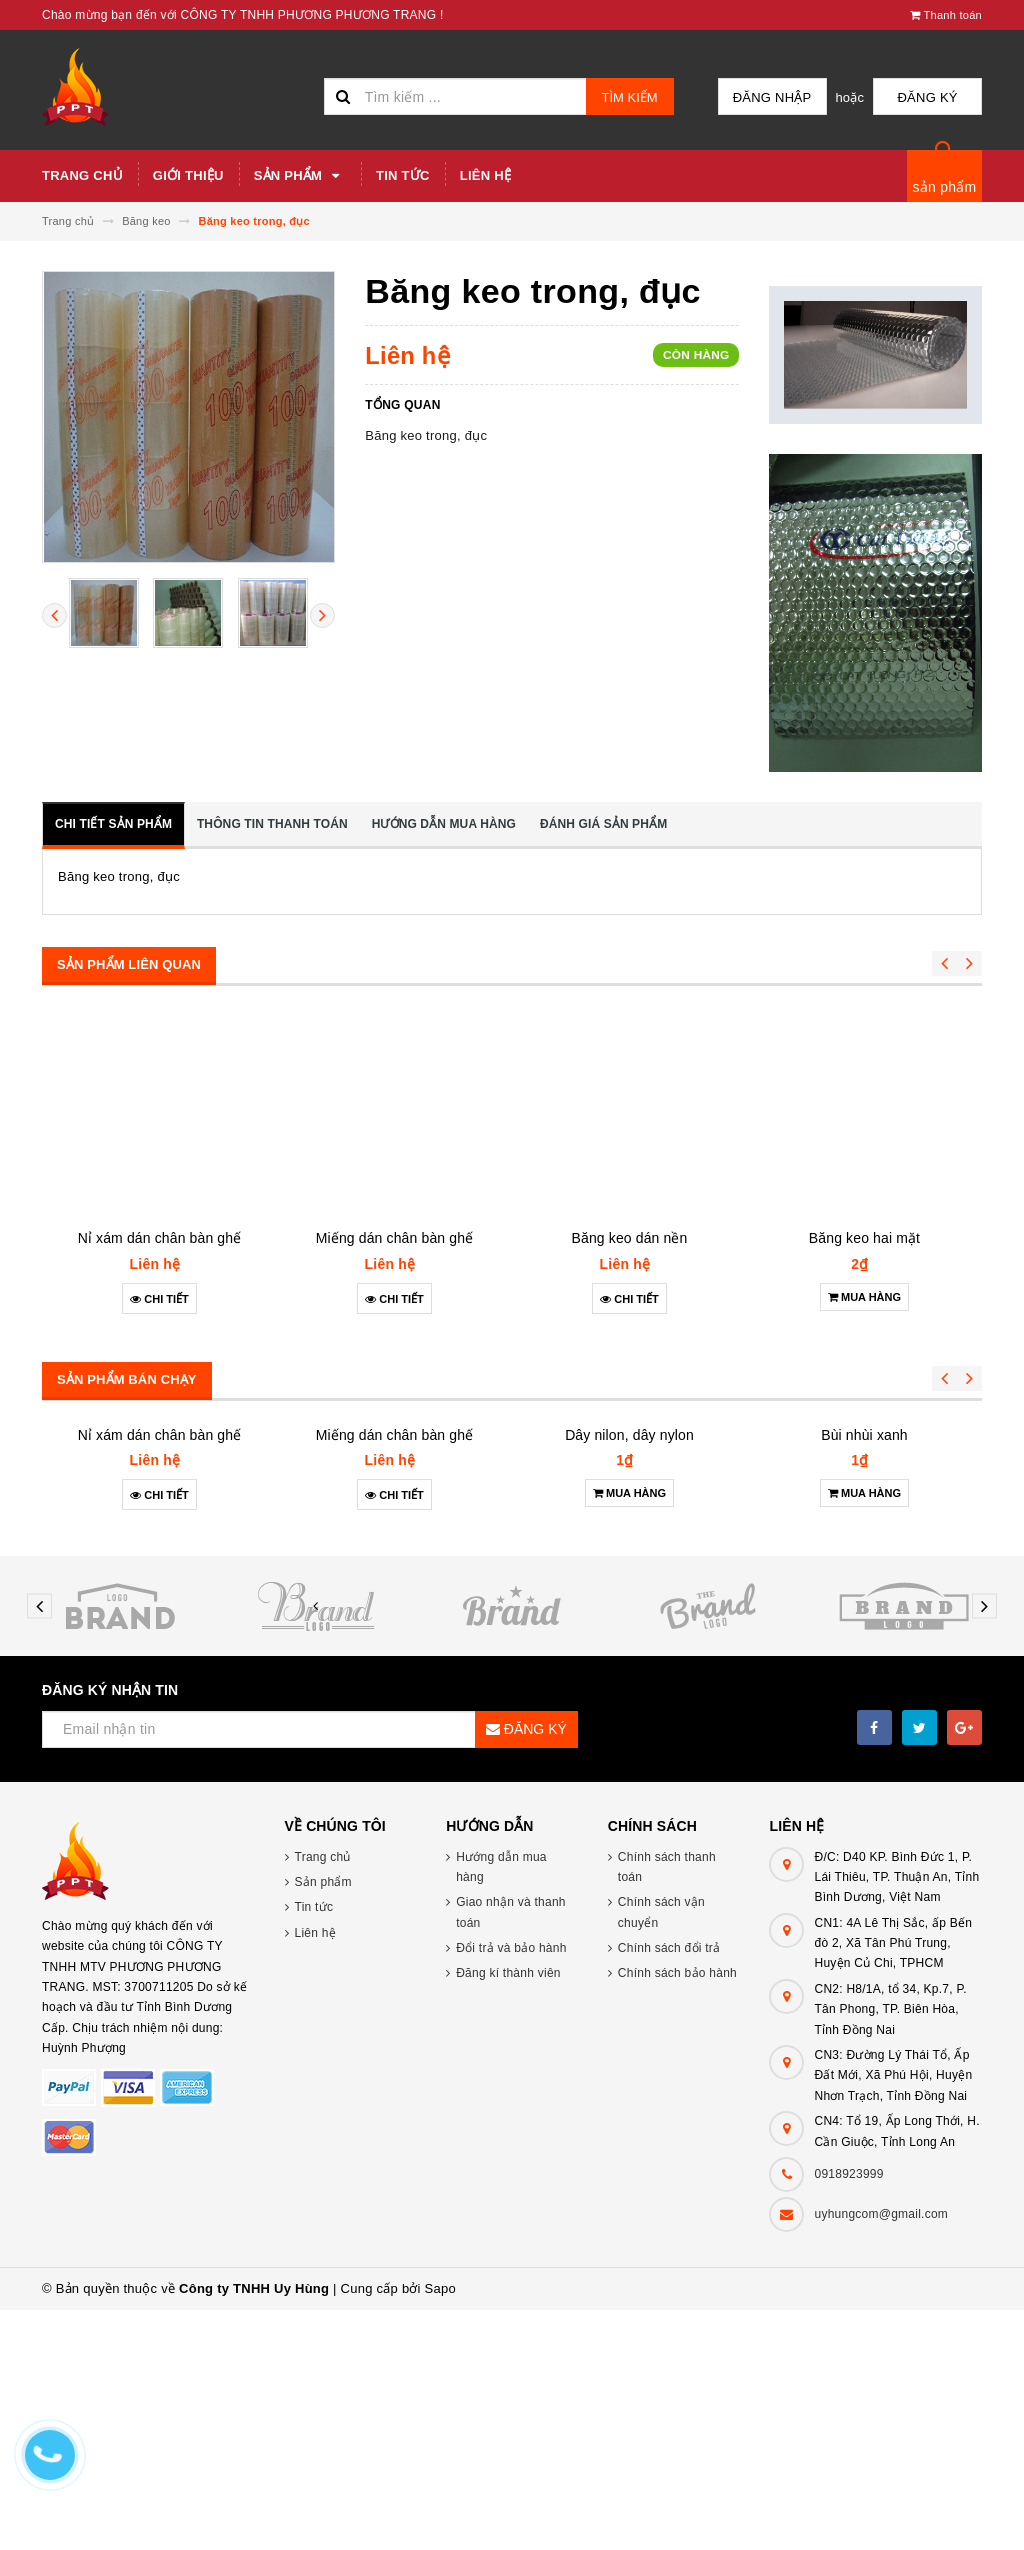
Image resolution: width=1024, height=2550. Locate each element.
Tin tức (403, 175)
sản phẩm (945, 187)
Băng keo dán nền (630, 1238)
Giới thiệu (188, 175)
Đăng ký (932, 97)
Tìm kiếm (630, 97)
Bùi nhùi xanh (864, 1627)
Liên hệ (485, 175)
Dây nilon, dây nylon (629, 1591)
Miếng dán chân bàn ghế (394, 1238)
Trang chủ (82, 175)
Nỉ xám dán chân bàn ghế (160, 1238)
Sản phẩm (300, 176)
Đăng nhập (785, 97)
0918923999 (848, 2414)
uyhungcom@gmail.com (881, 2454)
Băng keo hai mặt (864, 1238)
